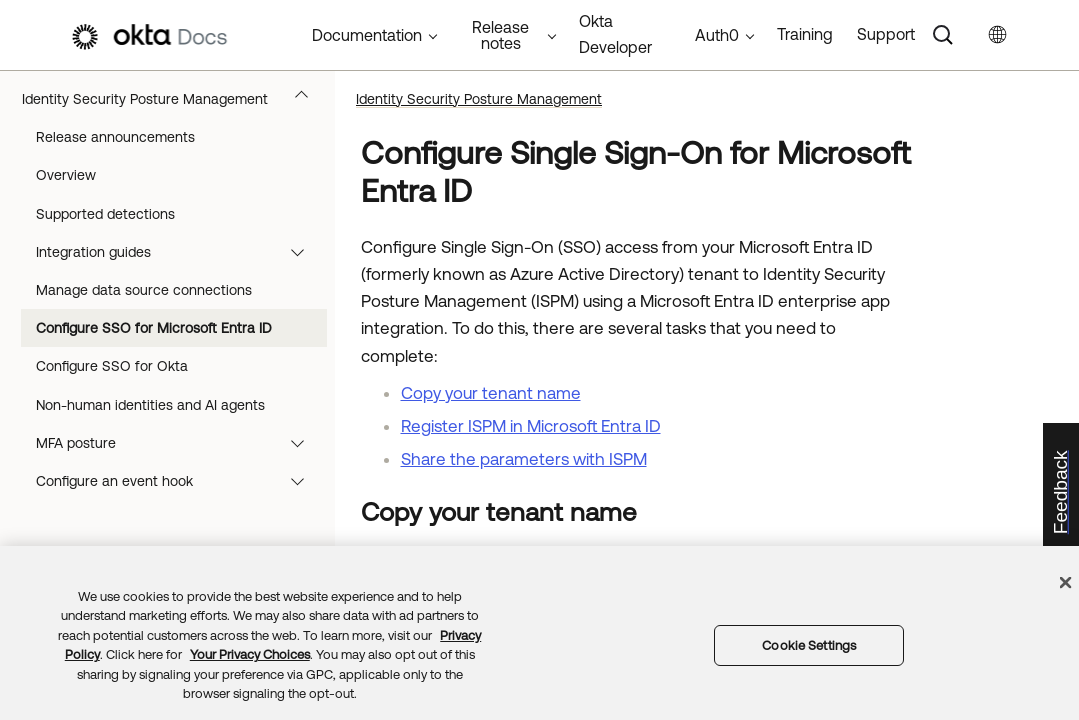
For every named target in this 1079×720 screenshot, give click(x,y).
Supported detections (105, 214)
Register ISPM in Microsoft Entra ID (531, 426)
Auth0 (717, 35)
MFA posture (179, 443)
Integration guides (179, 252)
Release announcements (115, 137)
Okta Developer (615, 34)
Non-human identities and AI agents (150, 405)
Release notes (500, 35)
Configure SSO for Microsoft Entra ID (154, 328)
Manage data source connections (144, 290)
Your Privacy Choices (250, 654)
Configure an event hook (179, 481)
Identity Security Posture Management (174, 99)
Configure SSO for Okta (112, 366)
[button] (306, 99)
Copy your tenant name (491, 393)
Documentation (367, 35)
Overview (66, 175)
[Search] (943, 35)
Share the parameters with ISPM (524, 459)
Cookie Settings (809, 645)
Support (886, 34)
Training (805, 34)
